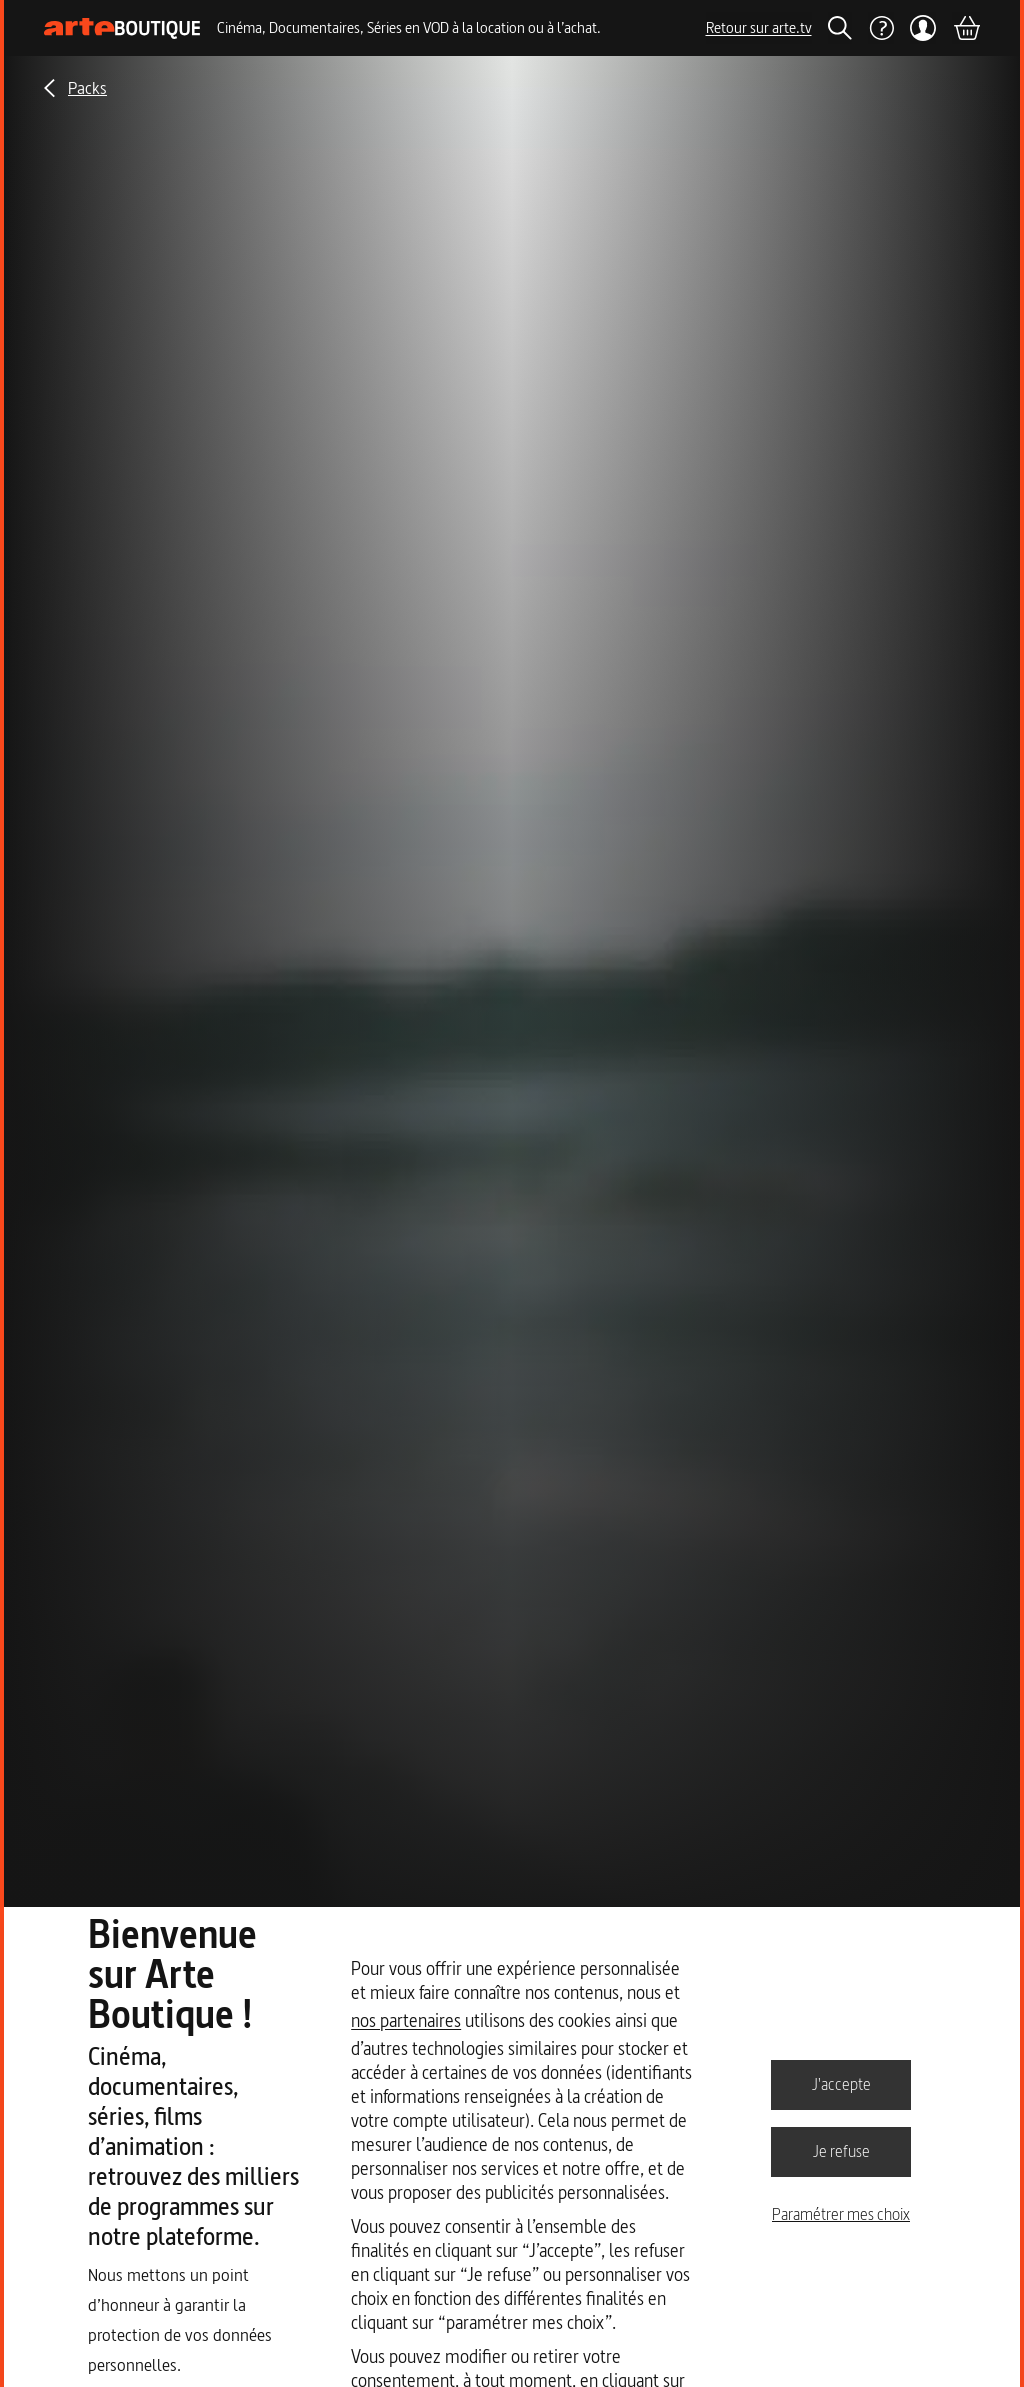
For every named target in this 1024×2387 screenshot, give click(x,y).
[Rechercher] (840, 28)
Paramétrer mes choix (841, 2214)
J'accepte (841, 2084)
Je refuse (841, 2151)
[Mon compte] (923, 28)
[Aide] (881, 28)
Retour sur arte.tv (759, 27)
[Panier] (966, 28)
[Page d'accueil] (122, 28)
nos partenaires (406, 2020)
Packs (87, 87)
